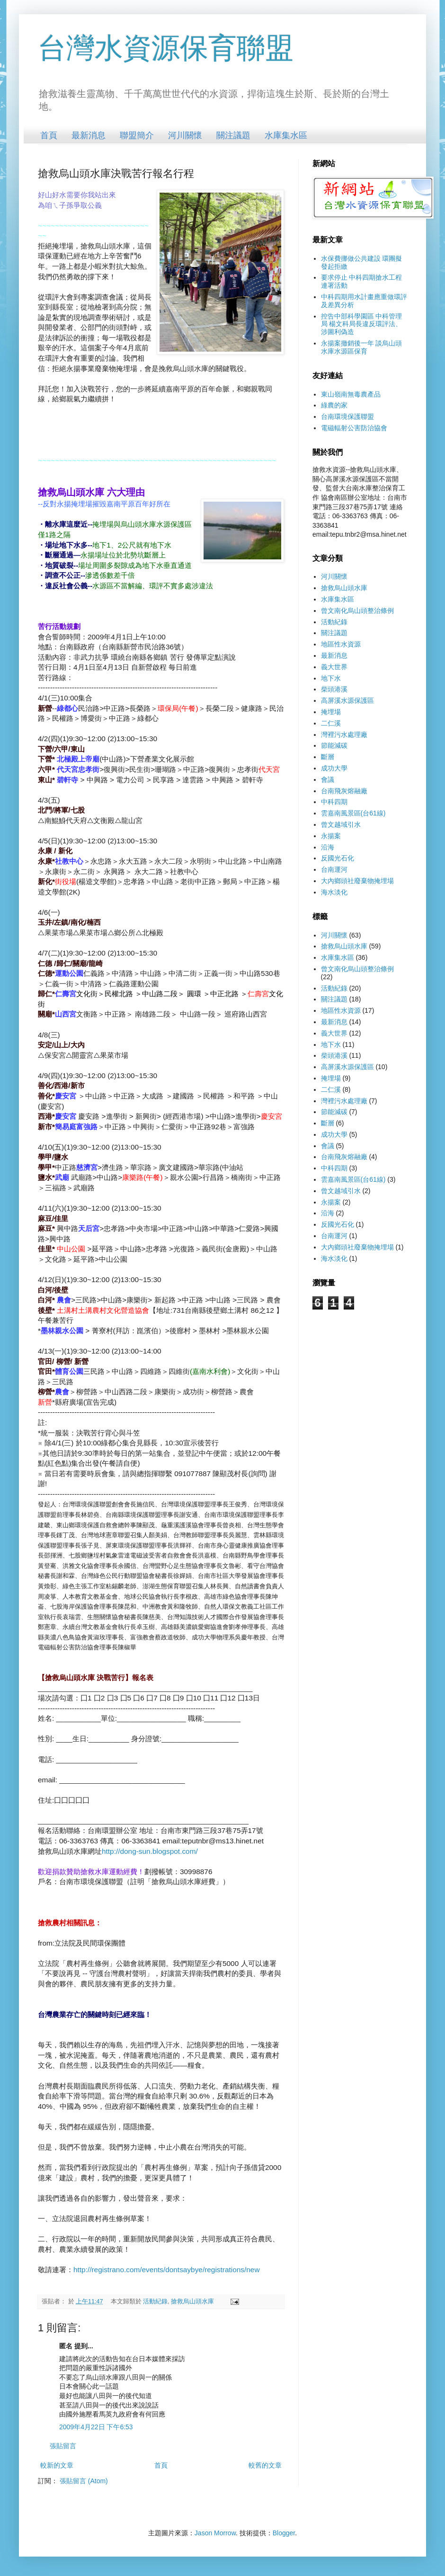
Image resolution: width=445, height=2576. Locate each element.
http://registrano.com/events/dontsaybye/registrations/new (166, 2270)
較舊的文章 (265, 2465)
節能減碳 (334, 745)
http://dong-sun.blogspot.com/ (150, 1851)
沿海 (327, 847)
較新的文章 (56, 2465)
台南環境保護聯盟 (347, 416)
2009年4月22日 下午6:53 (96, 2427)
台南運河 (334, 869)
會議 (327, 779)
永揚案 (331, 836)
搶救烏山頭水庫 (192, 2301)
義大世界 (334, 667)
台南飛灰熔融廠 (344, 791)
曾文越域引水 (341, 824)
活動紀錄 (155, 2301)
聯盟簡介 (137, 135)
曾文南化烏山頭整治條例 (357, 610)
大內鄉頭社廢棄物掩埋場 (357, 881)
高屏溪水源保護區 (347, 700)
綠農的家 (334, 405)
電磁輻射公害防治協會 (354, 428)
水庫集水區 (286, 135)
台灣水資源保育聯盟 (166, 48)
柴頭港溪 (334, 689)
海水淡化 (334, 892)
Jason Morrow (215, 2533)
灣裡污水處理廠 (344, 734)
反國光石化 (337, 858)
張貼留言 (63, 2446)
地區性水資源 (341, 644)
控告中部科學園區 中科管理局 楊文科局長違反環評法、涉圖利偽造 (361, 324)
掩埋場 (331, 712)
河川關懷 (185, 135)
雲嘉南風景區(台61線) (353, 813)
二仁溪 (331, 723)
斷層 (327, 757)
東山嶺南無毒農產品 (351, 394)
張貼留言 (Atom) (84, 2481)
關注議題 (233, 135)
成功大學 (334, 768)
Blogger (284, 2533)
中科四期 (334, 802)
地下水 (331, 678)
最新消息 (88, 135)
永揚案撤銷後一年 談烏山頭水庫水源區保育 (361, 347)
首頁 (48, 135)
